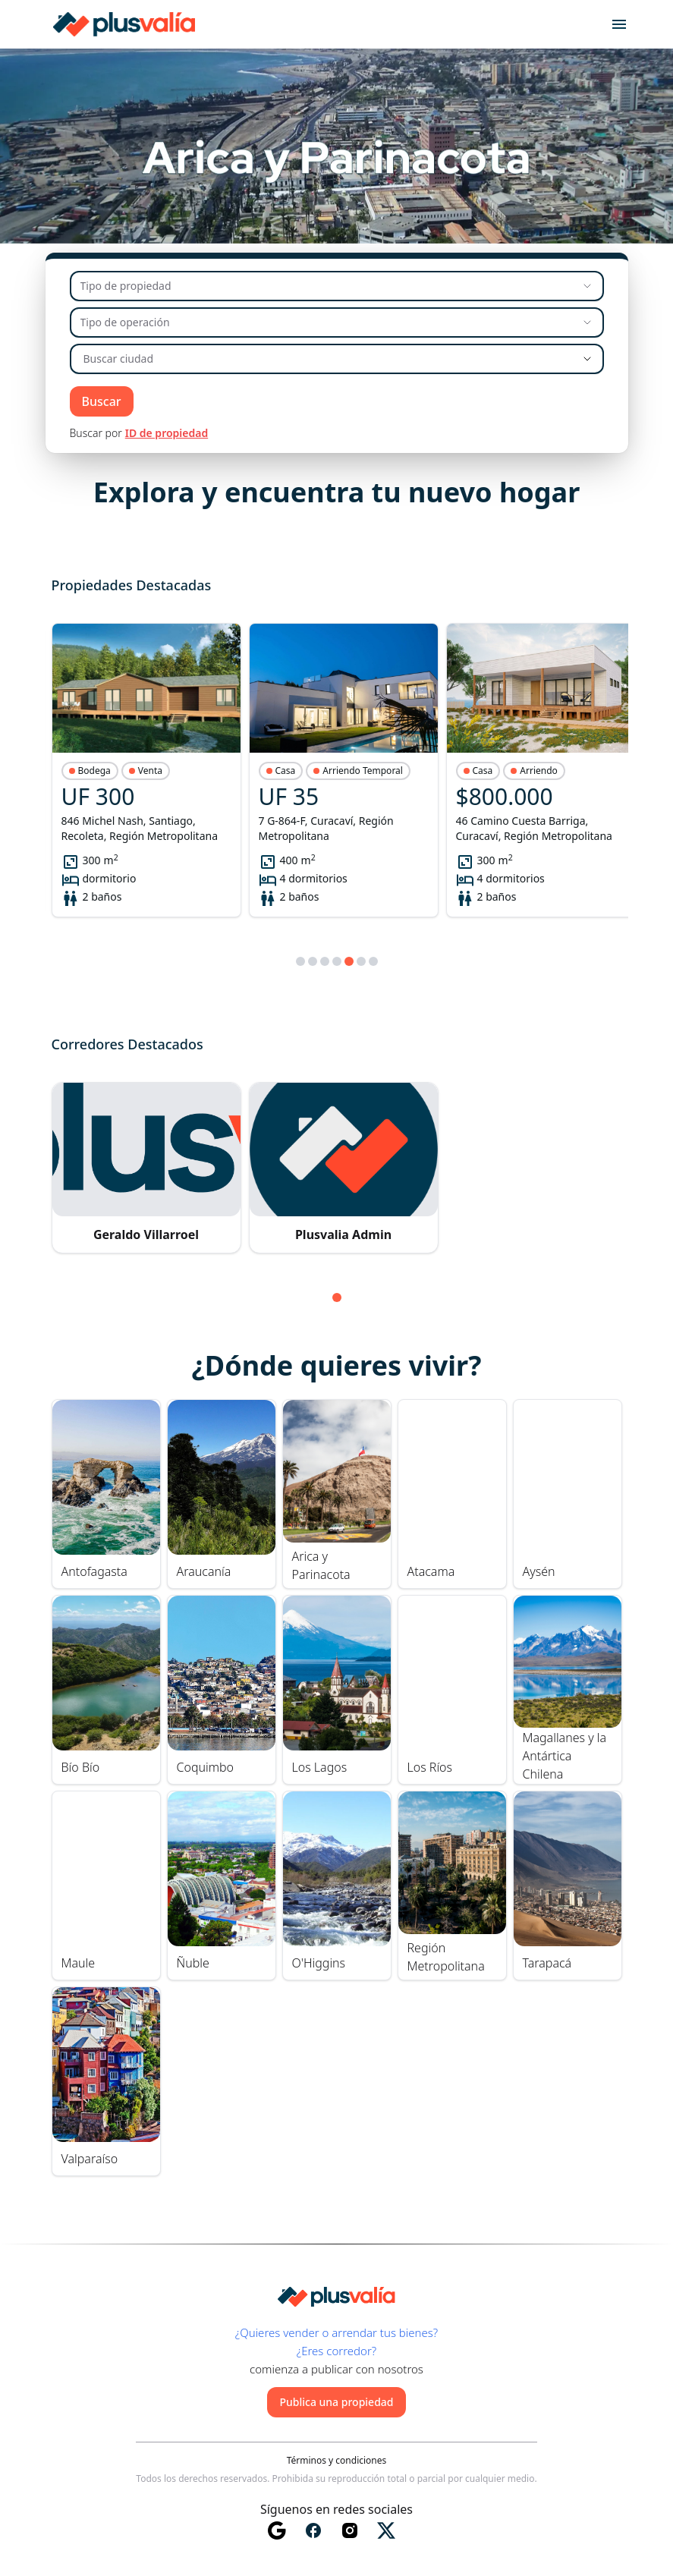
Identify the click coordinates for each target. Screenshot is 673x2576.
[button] (146, 770)
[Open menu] (619, 24)
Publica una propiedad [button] (336, 2402)
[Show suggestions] (587, 359)
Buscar (101, 401)
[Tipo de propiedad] (337, 286)
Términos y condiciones (337, 2461)
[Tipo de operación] (337, 322)
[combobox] (317, 358)
